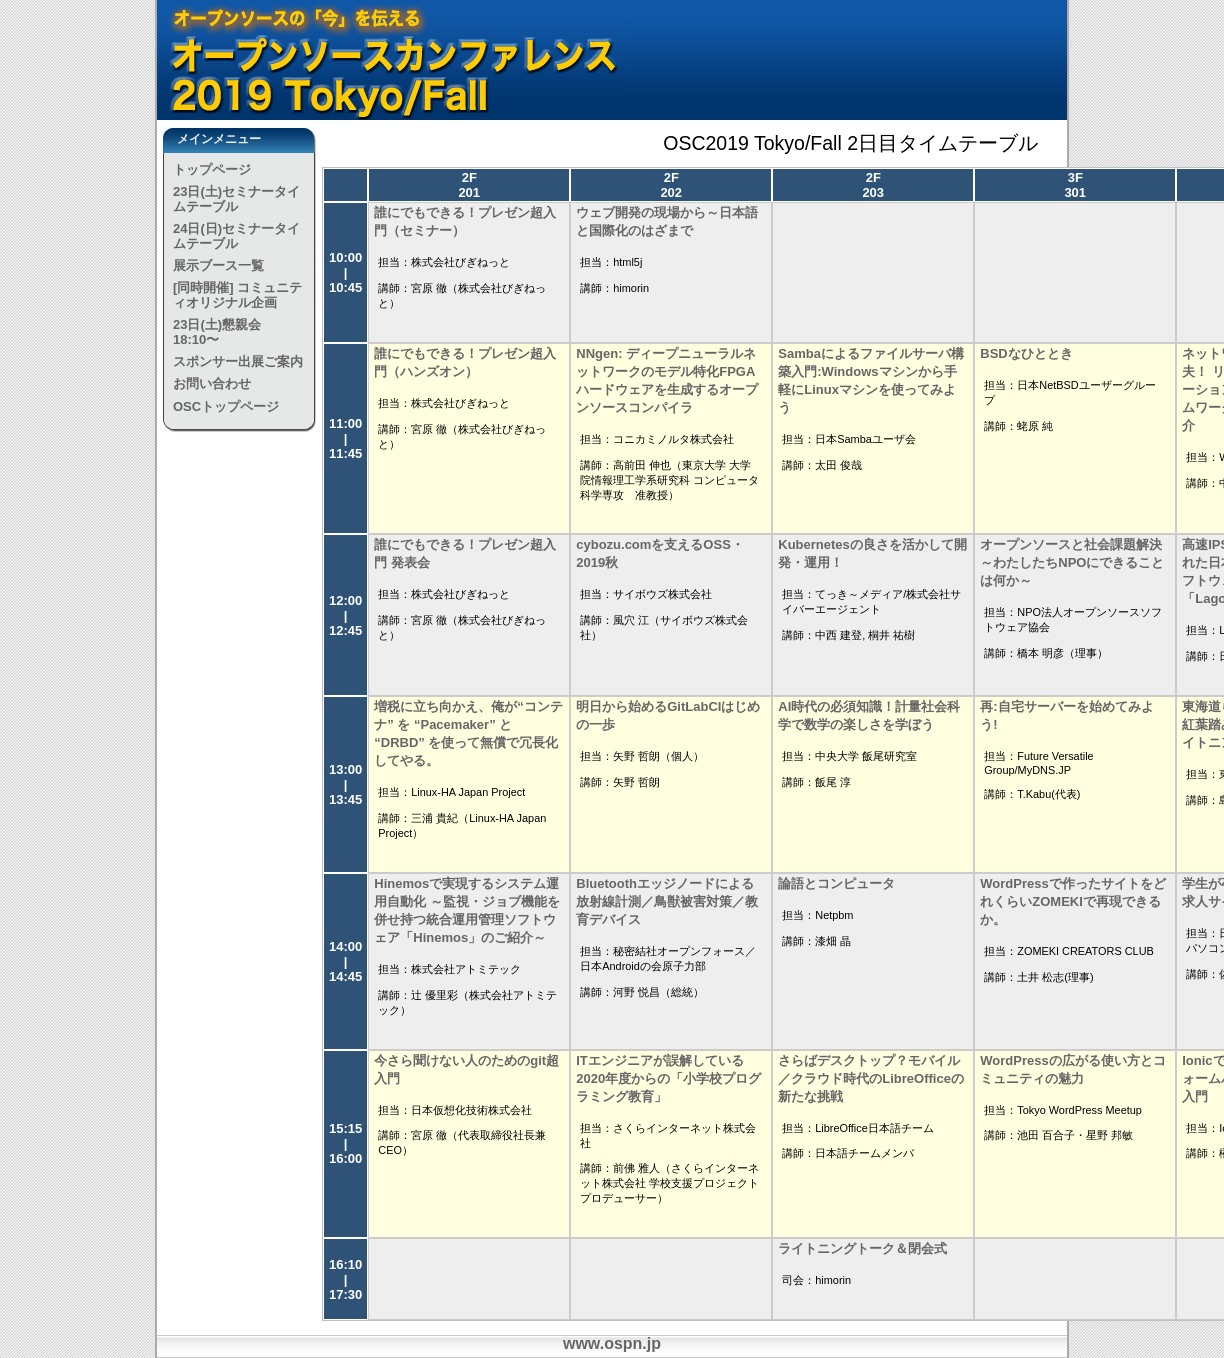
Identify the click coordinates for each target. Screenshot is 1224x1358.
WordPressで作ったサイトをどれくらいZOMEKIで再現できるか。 (1072, 901)
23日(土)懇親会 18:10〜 (217, 331)
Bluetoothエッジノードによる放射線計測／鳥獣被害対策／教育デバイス (667, 901)
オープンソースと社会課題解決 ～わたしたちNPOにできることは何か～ (1072, 562)
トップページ (212, 169)
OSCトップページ (226, 406)
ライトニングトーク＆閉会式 (862, 1248)
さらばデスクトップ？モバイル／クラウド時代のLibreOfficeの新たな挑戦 (871, 1078)
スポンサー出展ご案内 (238, 361)
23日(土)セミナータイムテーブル (236, 198)
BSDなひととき (1026, 353)
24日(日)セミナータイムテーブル (236, 235)
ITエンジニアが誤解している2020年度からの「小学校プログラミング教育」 (668, 1078)
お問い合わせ (212, 383)
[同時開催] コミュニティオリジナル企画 (237, 294)
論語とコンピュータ (836, 883)
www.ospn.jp (612, 1343)
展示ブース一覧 (218, 265)
